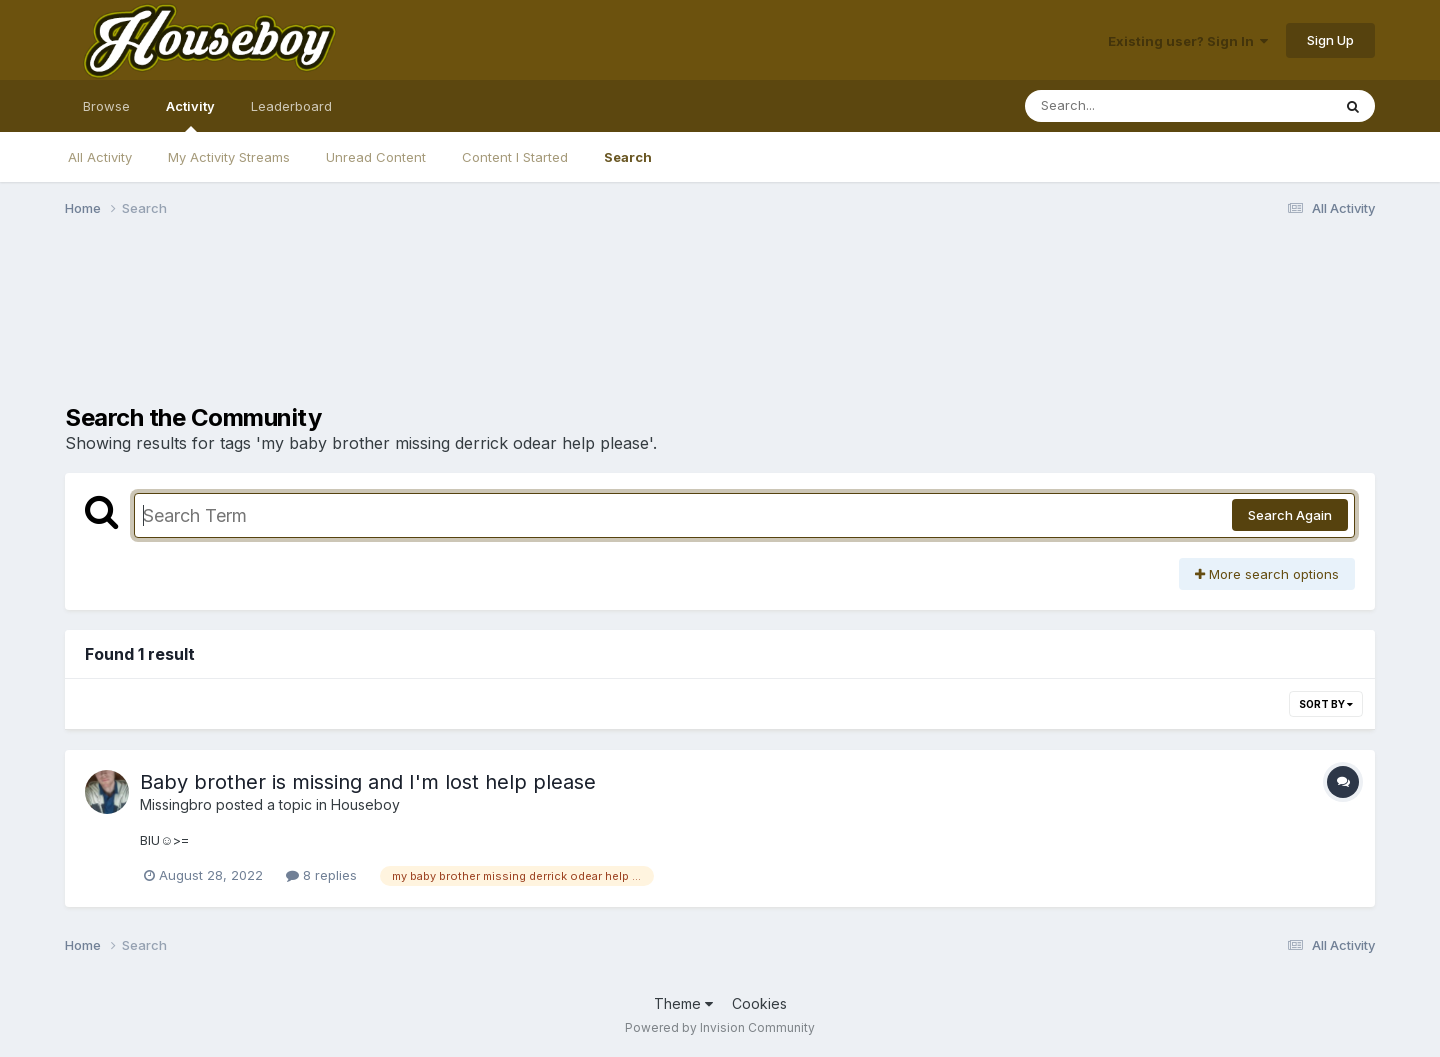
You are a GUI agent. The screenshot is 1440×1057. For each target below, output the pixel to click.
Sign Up (1330, 40)
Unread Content (376, 157)
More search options (1267, 574)
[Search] (1123, 106)
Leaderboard (291, 106)
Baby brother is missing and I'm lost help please (368, 782)
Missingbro (176, 804)
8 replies (321, 875)
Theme (683, 1003)
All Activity (100, 157)
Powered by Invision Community (720, 1027)
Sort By (1326, 704)
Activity (190, 115)
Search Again (1290, 515)
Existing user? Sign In (1188, 41)
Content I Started (515, 157)
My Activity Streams (229, 157)
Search (628, 157)
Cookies (759, 1003)
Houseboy (365, 804)
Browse (106, 106)
